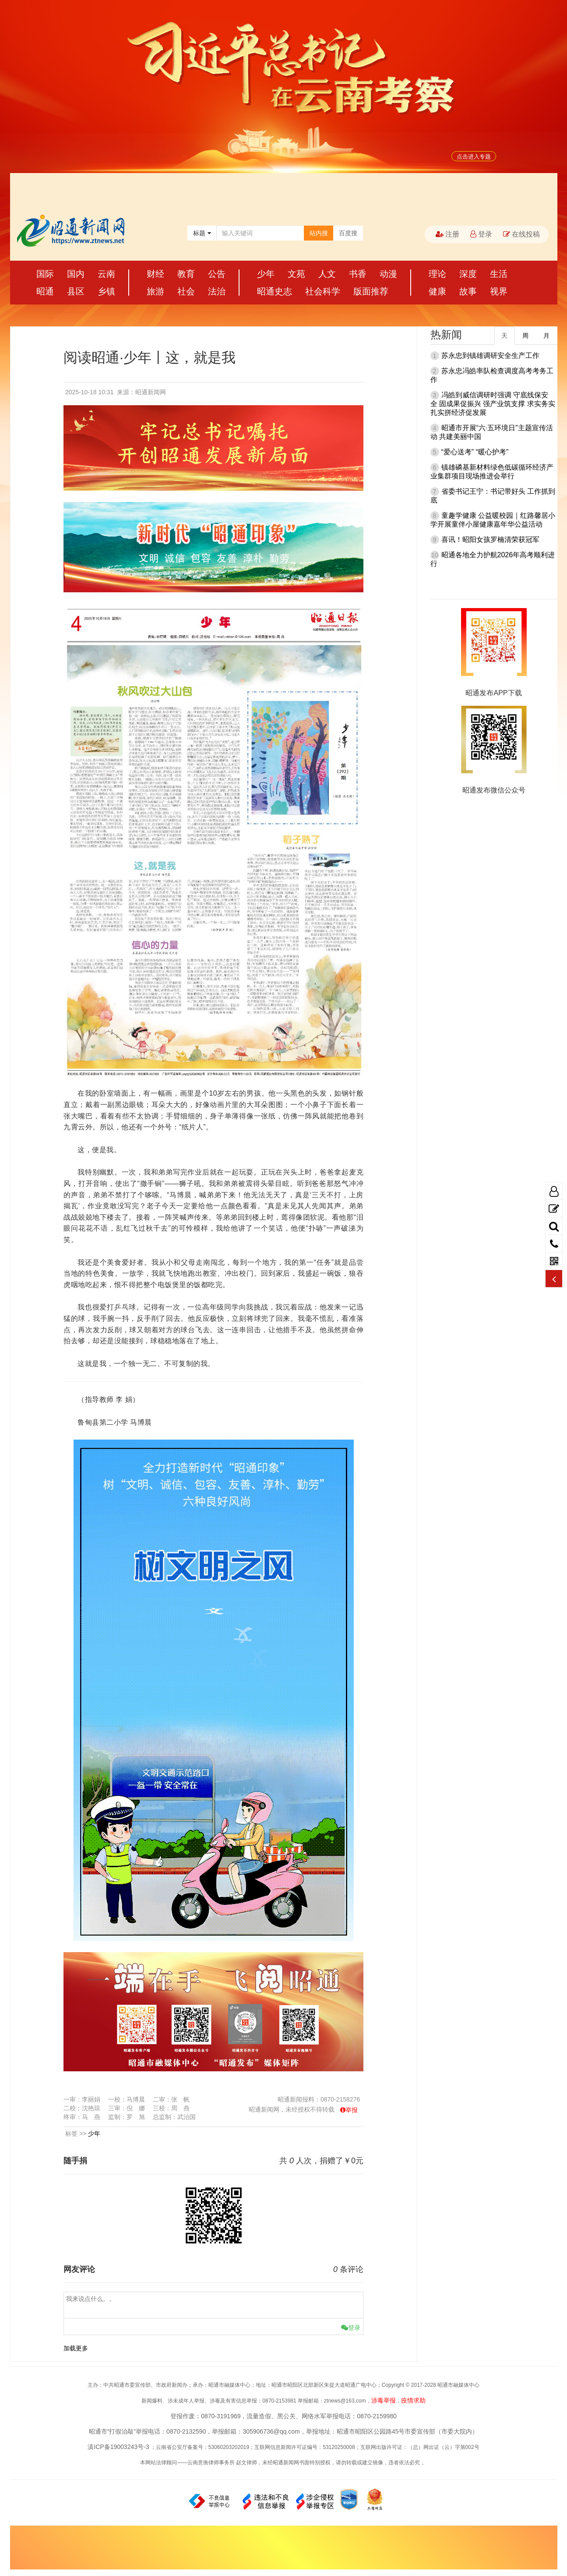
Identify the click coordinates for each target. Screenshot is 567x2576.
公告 (216, 274)
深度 (468, 274)
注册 (447, 234)
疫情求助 (413, 2400)
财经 (155, 274)
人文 (327, 274)
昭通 (45, 291)
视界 (498, 291)
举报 (351, 2110)
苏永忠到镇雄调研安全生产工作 (490, 355)
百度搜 (348, 233)
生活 (498, 274)
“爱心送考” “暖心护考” (475, 452)
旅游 (155, 291)
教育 (186, 274)
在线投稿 (521, 234)
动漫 (388, 274)
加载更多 (75, 2348)
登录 (481, 234)
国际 (45, 274)
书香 (357, 274)
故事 (468, 291)
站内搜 (319, 233)
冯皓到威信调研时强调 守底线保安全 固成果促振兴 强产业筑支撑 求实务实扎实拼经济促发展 (492, 403)
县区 (76, 291)
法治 (216, 291)
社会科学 (322, 291)
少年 (266, 274)
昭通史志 (274, 291)
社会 (186, 291)
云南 (106, 274)
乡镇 (106, 291)
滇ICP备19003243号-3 (118, 2446)
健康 (437, 291)
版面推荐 (370, 291)
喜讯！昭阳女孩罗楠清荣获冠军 (490, 539)
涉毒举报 (383, 2400)
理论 (437, 274)
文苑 (296, 274)
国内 (76, 274)
